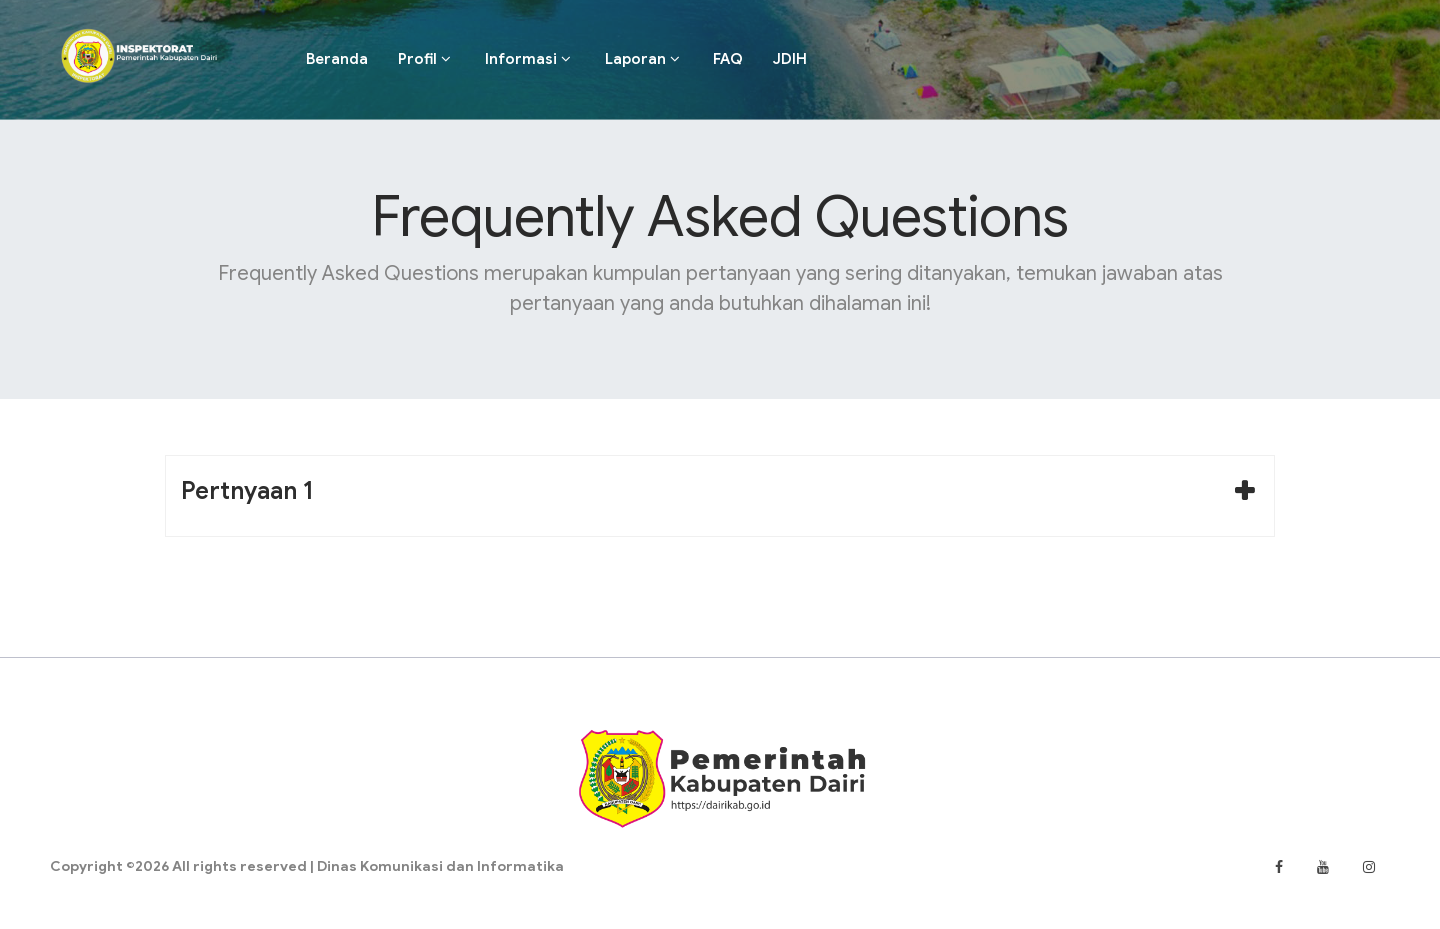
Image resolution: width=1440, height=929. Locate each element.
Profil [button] (424, 59)
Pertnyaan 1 (247, 491)
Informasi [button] (528, 59)
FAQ (728, 59)
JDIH (790, 59)
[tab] (720, 496)
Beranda (337, 59)
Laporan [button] (642, 59)
